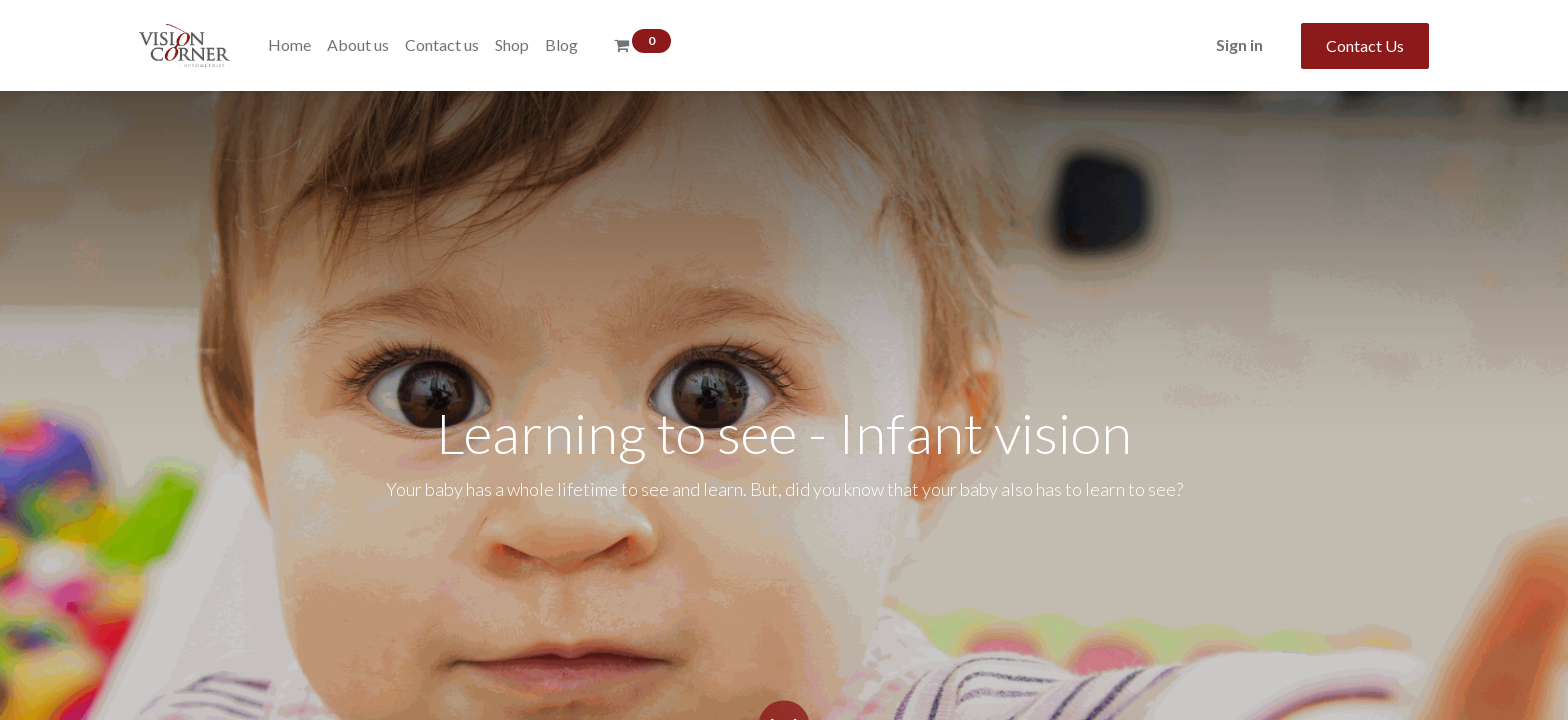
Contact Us (1365, 45)
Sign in (1239, 44)
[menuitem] (289, 45)
